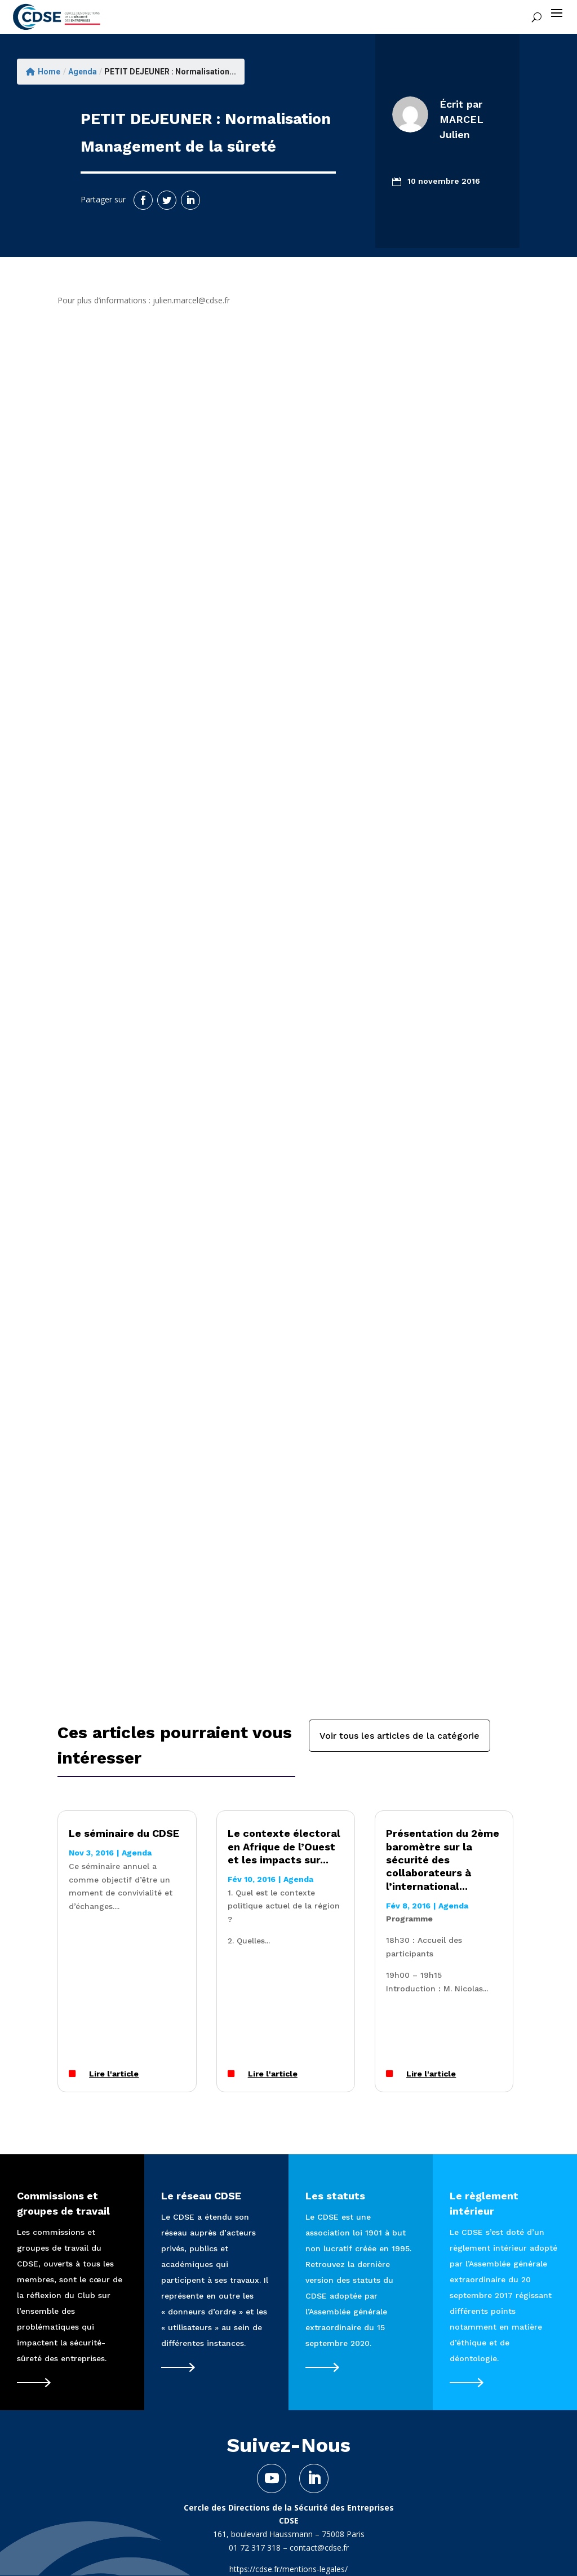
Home (43, 71)
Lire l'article (114, 2073)
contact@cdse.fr (319, 2547)
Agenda (82, 71)
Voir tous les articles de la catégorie (399, 1735)
